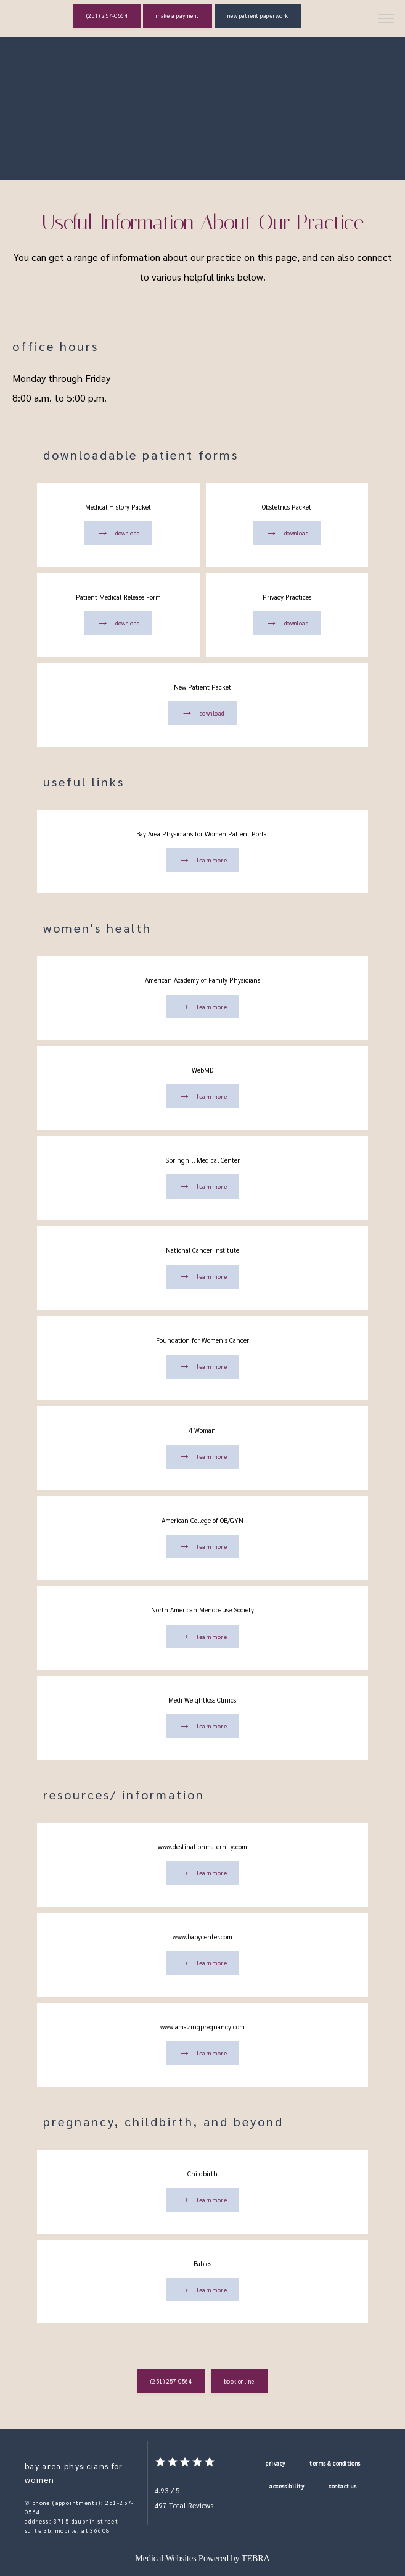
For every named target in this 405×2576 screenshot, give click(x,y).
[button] (386, 19)
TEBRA (256, 2558)
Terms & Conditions (334, 2463)
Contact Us (343, 2486)
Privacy (275, 2463)
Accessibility (286, 2486)
